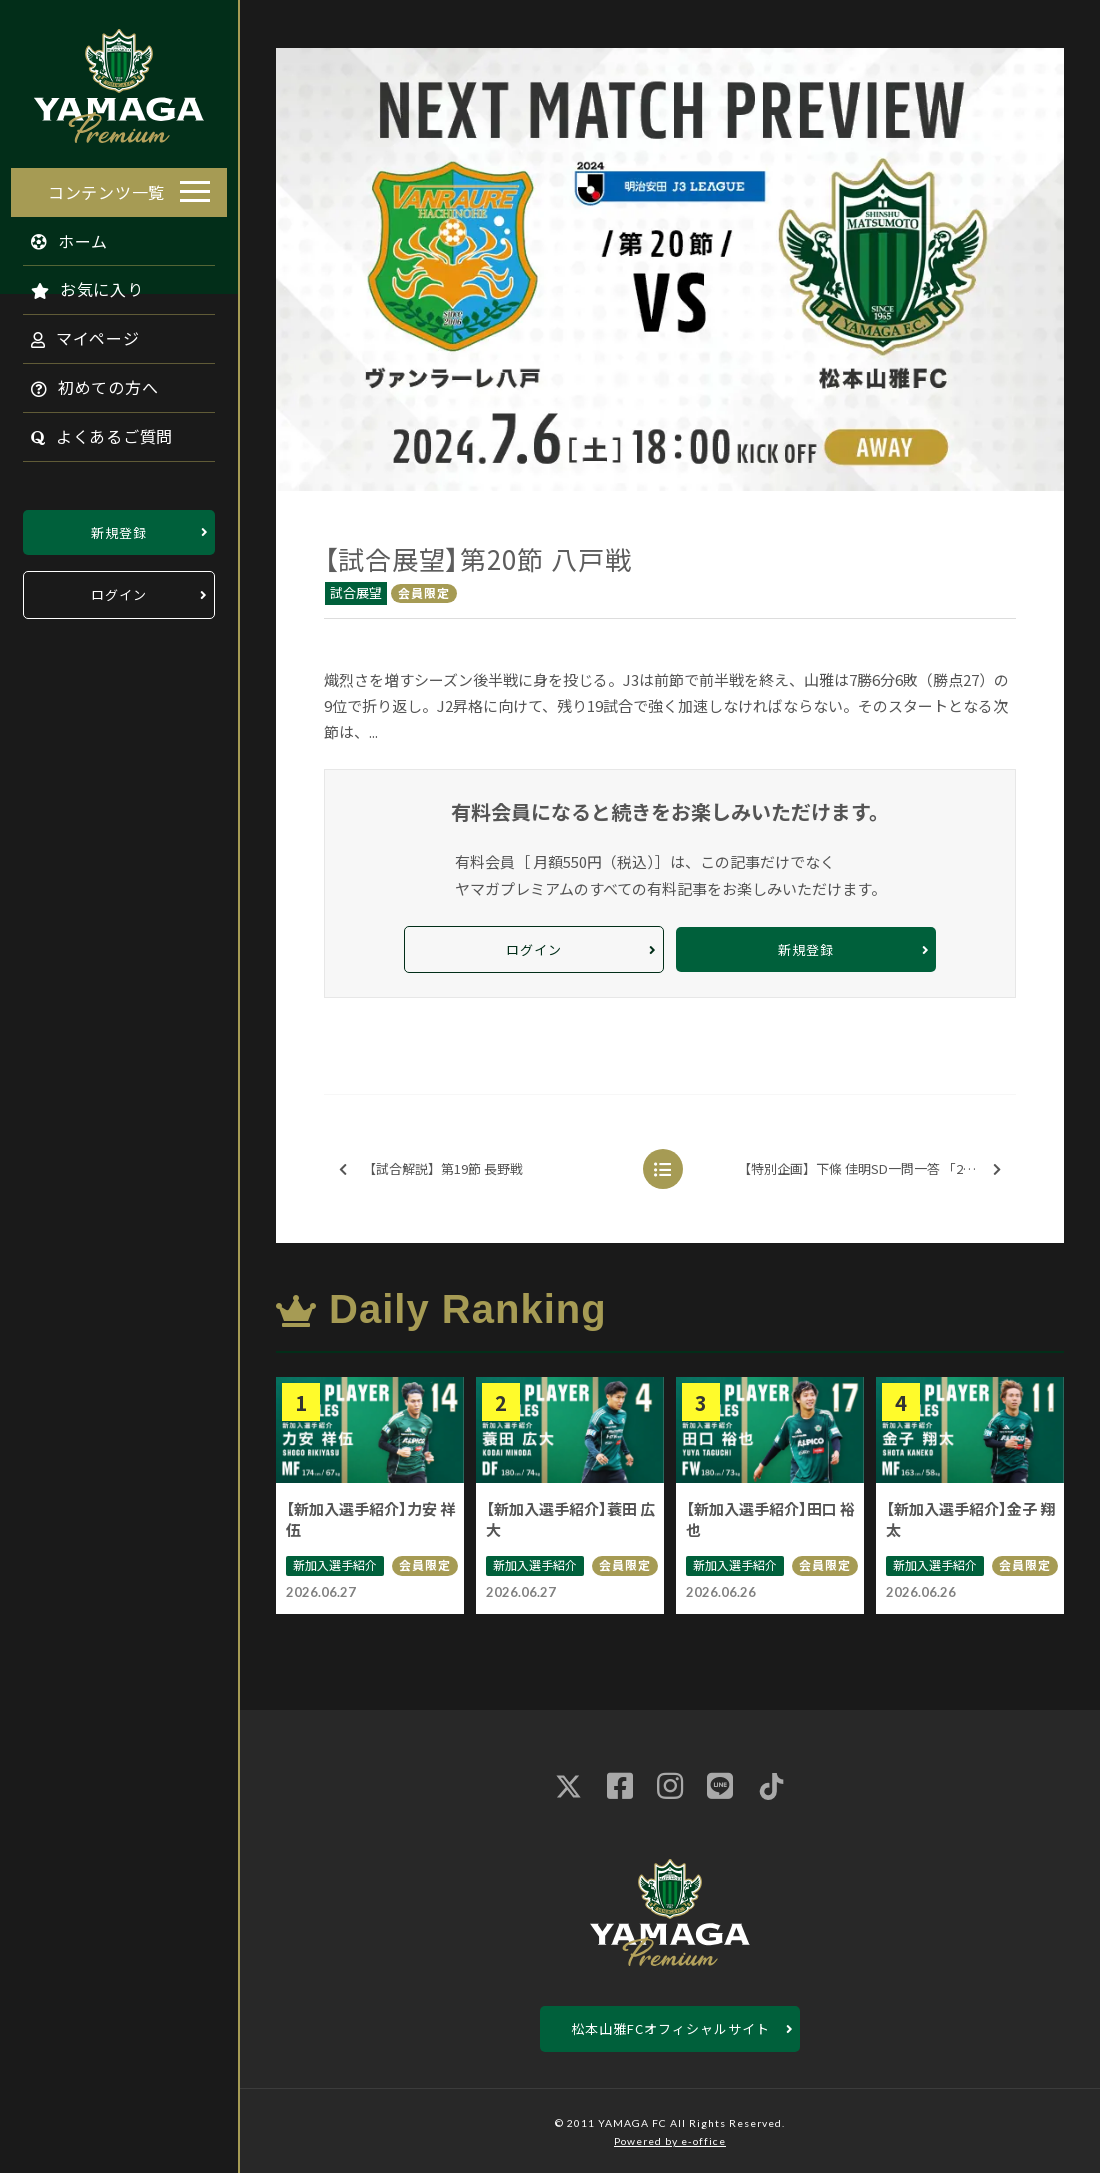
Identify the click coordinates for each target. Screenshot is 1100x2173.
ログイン (119, 589)
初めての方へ (84, 382)
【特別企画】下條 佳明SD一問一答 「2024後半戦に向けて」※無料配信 (875, 1169)
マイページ (74, 333)
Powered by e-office (670, 2141)
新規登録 (119, 526)
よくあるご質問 (91, 431)
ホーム (59, 235)
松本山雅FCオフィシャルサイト (670, 2028)
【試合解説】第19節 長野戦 (431, 1169)
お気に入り (76, 284)
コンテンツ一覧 (106, 186)
